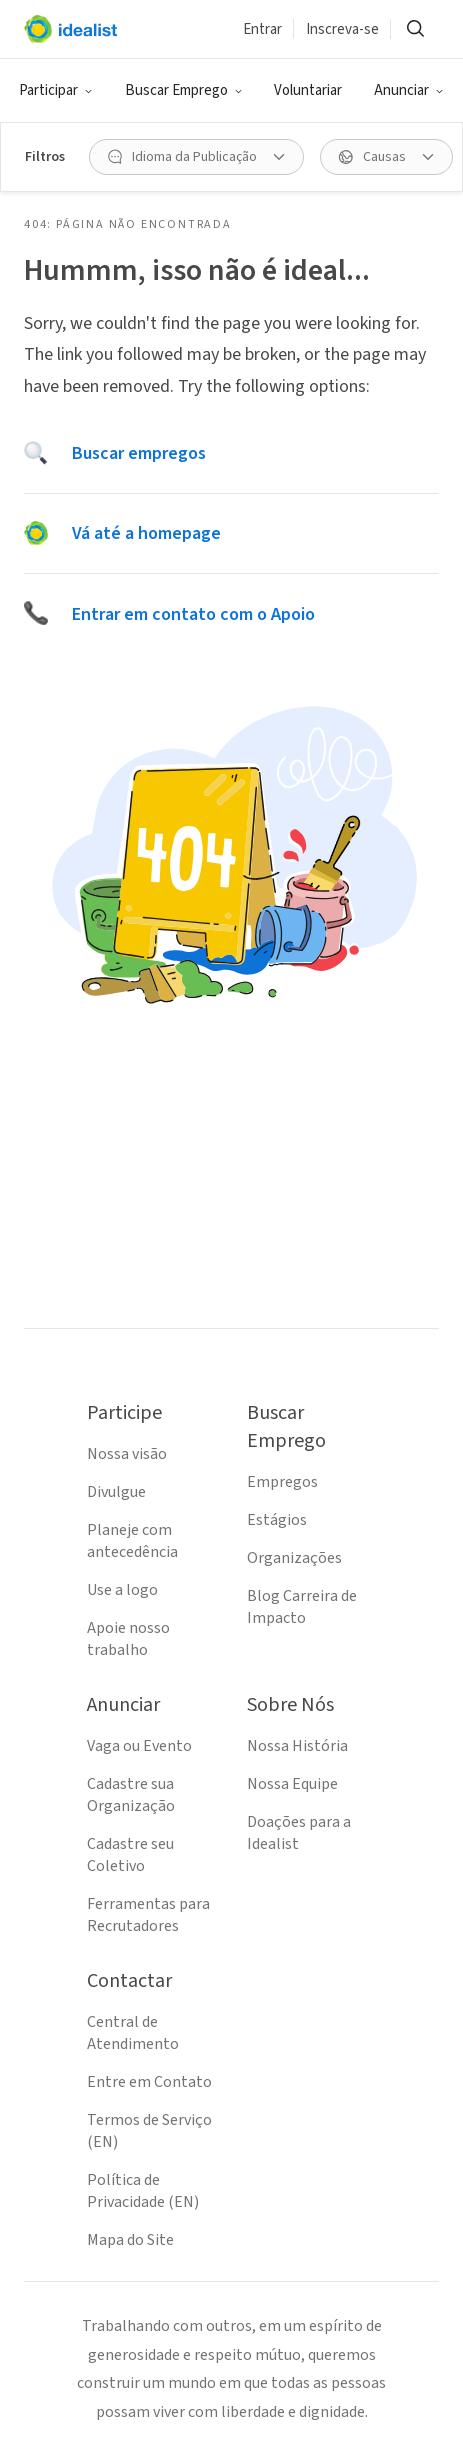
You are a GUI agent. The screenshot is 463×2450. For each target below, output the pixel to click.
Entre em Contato (149, 2082)
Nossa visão (127, 1454)
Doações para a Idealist (299, 1833)
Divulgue (116, 1492)
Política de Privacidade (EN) (143, 2191)
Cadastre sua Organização (131, 1795)
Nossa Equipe (292, 1784)
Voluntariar (308, 90)
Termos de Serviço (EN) (149, 2131)
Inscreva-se (342, 29)
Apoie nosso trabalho (128, 1639)
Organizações (294, 1558)
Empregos (282, 1482)
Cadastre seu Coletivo (130, 1855)
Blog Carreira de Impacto (302, 1607)
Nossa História (297, 1746)
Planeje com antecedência (132, 1541)
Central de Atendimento (133, 2033)
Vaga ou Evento (139, 1746)
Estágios (277, 1520)
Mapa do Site (130, 2240)
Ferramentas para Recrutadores (148, 1915)
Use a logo (122, 1590)
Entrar (262, 29)
